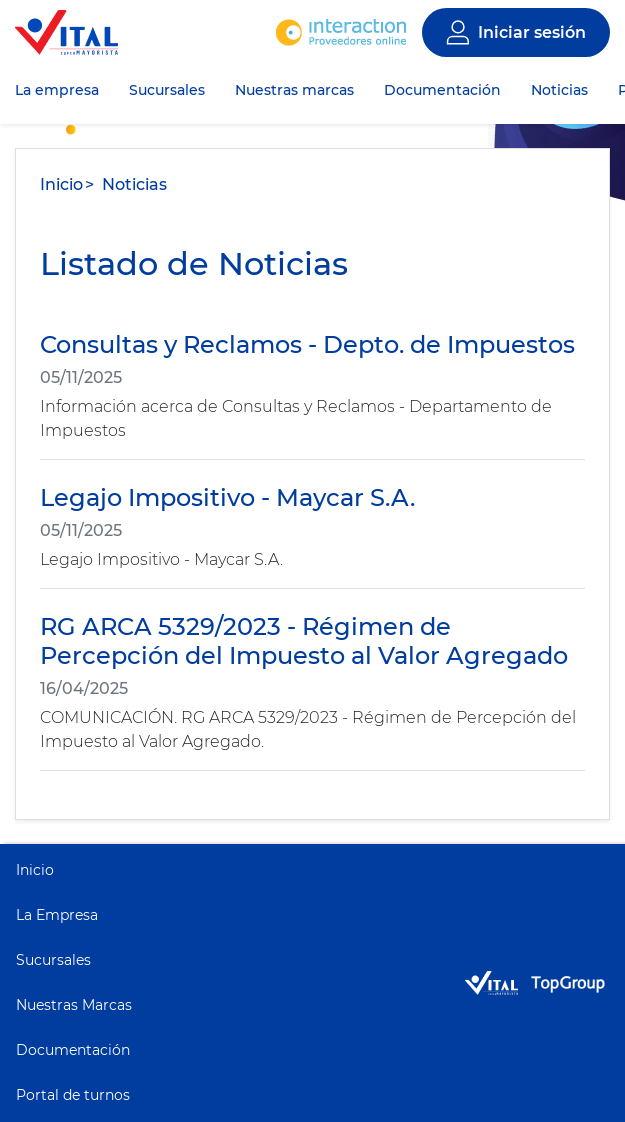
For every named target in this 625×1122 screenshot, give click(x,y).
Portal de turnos (73, 1095)
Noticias (559, 90)
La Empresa (57, 915)
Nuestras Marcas (74, 1005)
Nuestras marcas (294, 90)
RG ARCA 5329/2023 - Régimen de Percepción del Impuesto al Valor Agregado (304, 641)
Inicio (61, 184)
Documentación (442, 90)
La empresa (57, 90)
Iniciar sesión (532, 32)
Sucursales (167, 90)
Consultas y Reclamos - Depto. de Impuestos (307, 344)
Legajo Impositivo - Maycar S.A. (227, 497)
